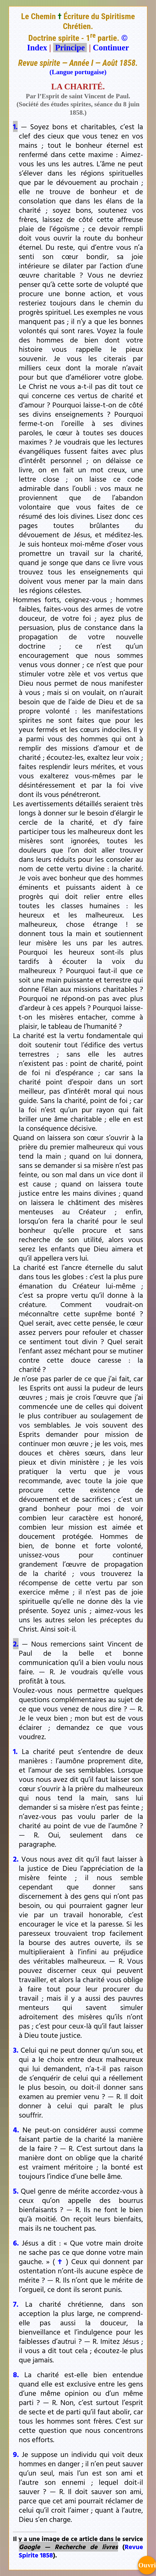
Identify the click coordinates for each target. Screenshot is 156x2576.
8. (16, 2374)
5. (16, 2190)
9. (16, 2454)
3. (16, 2049)
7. (16, 2304)
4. (16, 2129)
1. (15, 126)
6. (16, 2242)
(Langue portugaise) (77, 72)
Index (37, 47)
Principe (70, 47)
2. (16, 1643)
